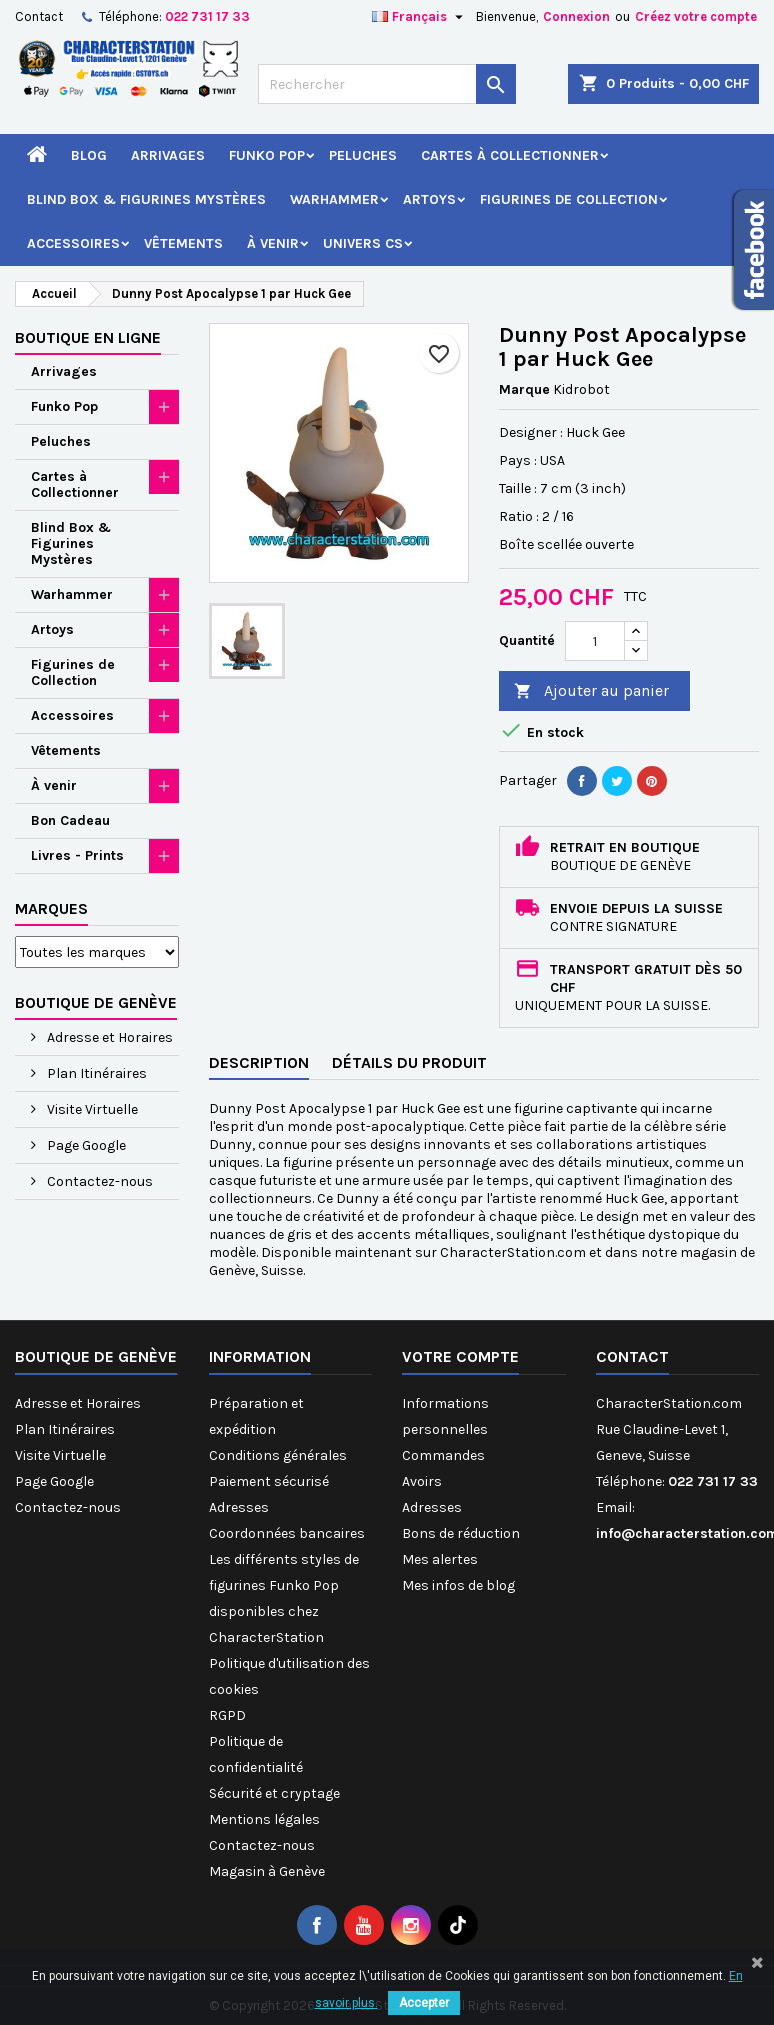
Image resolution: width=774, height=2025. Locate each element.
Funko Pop (267, 155)
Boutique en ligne (88, 337)
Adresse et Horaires (108, 1037)
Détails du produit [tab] (409, 1062)
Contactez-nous (98, 1181)
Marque (524, 389)
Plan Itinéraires (95, 1073)
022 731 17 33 (207, 16)
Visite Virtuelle (91, 1109)
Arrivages (168, 155)
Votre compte (460, 1356)
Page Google (85, 1145)
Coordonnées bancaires (287, 1533)
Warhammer (334, 199)
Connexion (576, 16)
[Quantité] (595, 641)
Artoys (429, 199)
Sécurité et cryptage (274, 1793)
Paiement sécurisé (269, 1481)
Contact (39, 16)
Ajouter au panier (591, 691)
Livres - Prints (77, 855)
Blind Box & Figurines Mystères (146, 199)
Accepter (424, 2003)
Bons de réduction (461, 1533)
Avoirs (422, 1481)
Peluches (363, 155)
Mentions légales (264, 1819)
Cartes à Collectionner (510, 155)
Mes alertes (440, 1559)
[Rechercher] (387, 84)
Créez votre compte (696, 16)
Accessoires (73, 243)
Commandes (443, 1455)
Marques (51, 908)
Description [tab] (259, 1062)
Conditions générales (278, 1455)
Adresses (239, 1507)
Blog (89, 155)
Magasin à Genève (267, 1871)
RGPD (227, 1715)
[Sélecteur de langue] (420, 17)
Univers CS (363, 243)
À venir (273, 243)
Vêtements (183, 243)
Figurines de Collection (569, 199)
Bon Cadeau (70, 820)
